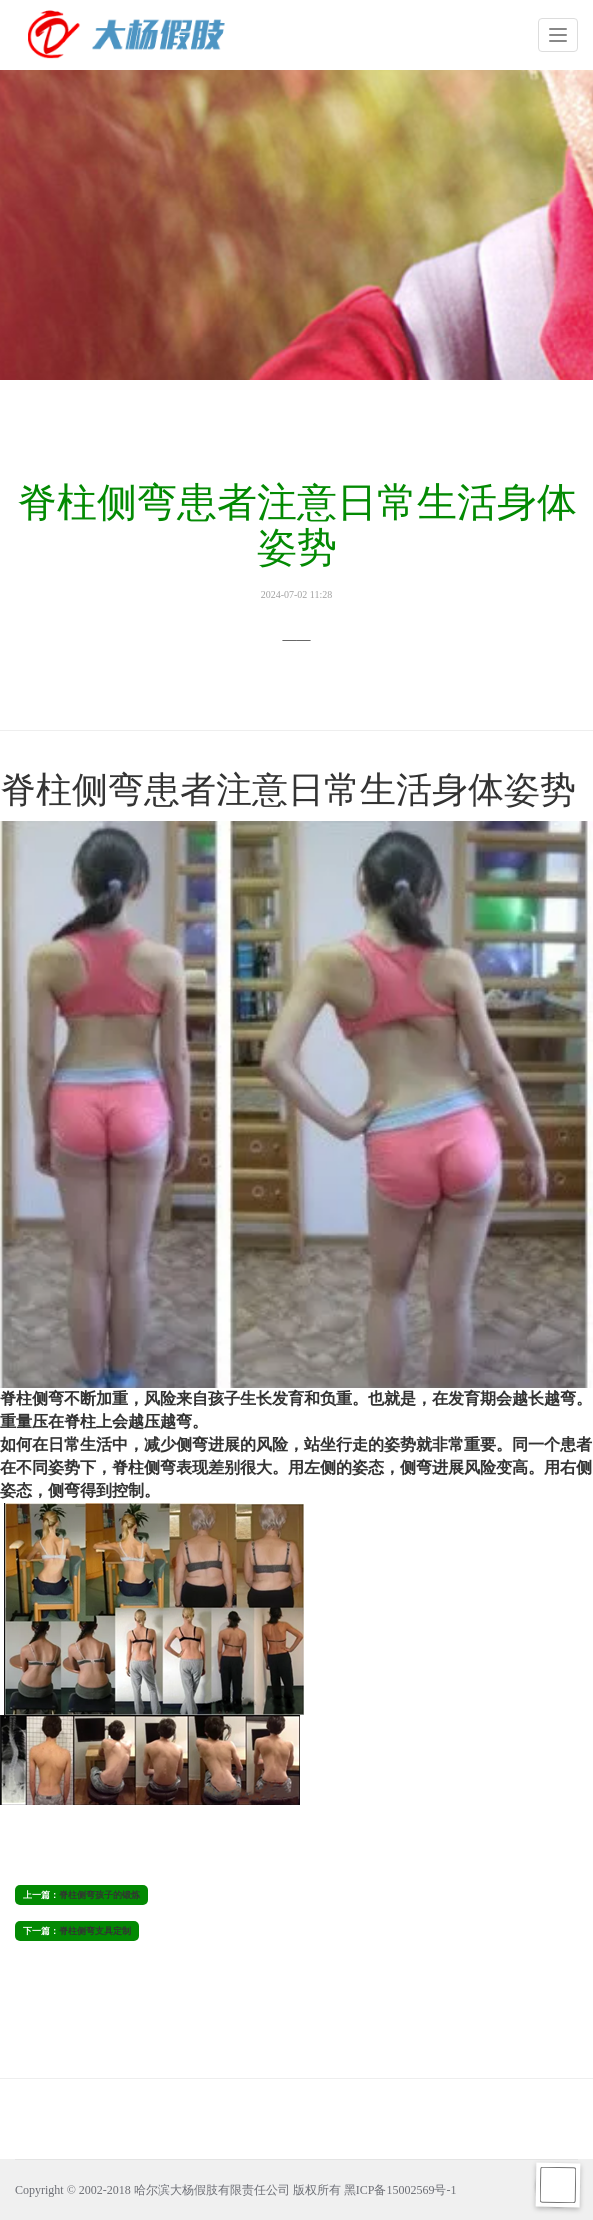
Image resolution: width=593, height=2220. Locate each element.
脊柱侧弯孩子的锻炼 (99, 1895)
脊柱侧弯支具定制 (95, 1931)
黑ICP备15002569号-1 (400, 2190)
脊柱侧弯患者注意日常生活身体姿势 (296, 540)
